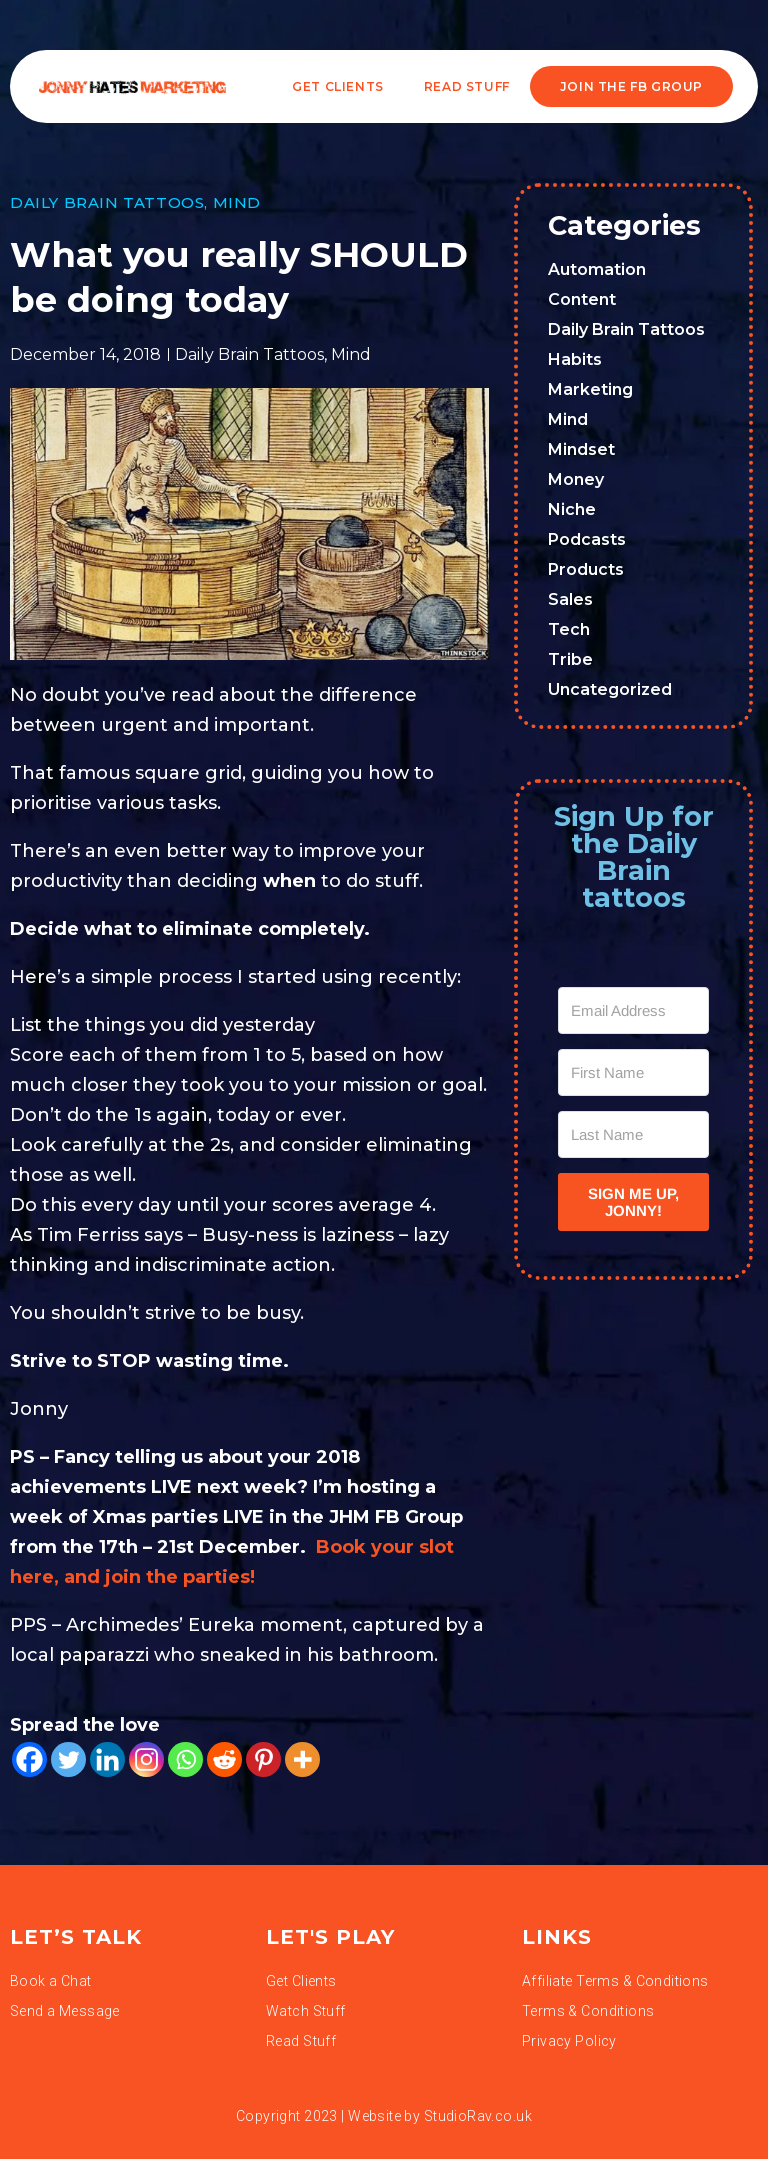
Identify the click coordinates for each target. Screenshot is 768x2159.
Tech (569, 629)
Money (576, 479)
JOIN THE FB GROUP (631, 86)
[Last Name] (633, 1134)
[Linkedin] (107, 1759)
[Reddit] (224, 1759)
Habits (575, 359)
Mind (237, 202)
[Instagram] (146, 1759)
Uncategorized (610, 689)
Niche (572, 509)
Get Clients (338, 86)
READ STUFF (467, 86)
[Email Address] (633, 1010)
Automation (597, 269)
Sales (570, 599)
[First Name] (633, 1072)
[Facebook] (29, 1759)
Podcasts (587, 539)
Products (586, 569)
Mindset (581, 449)
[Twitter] (68, 1759)
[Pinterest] (263, 1759)
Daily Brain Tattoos (107, 202)
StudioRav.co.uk (478, 2116)
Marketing (590, 389)
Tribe (570, 659)
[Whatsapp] (185, 1759)
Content (582, 299)
